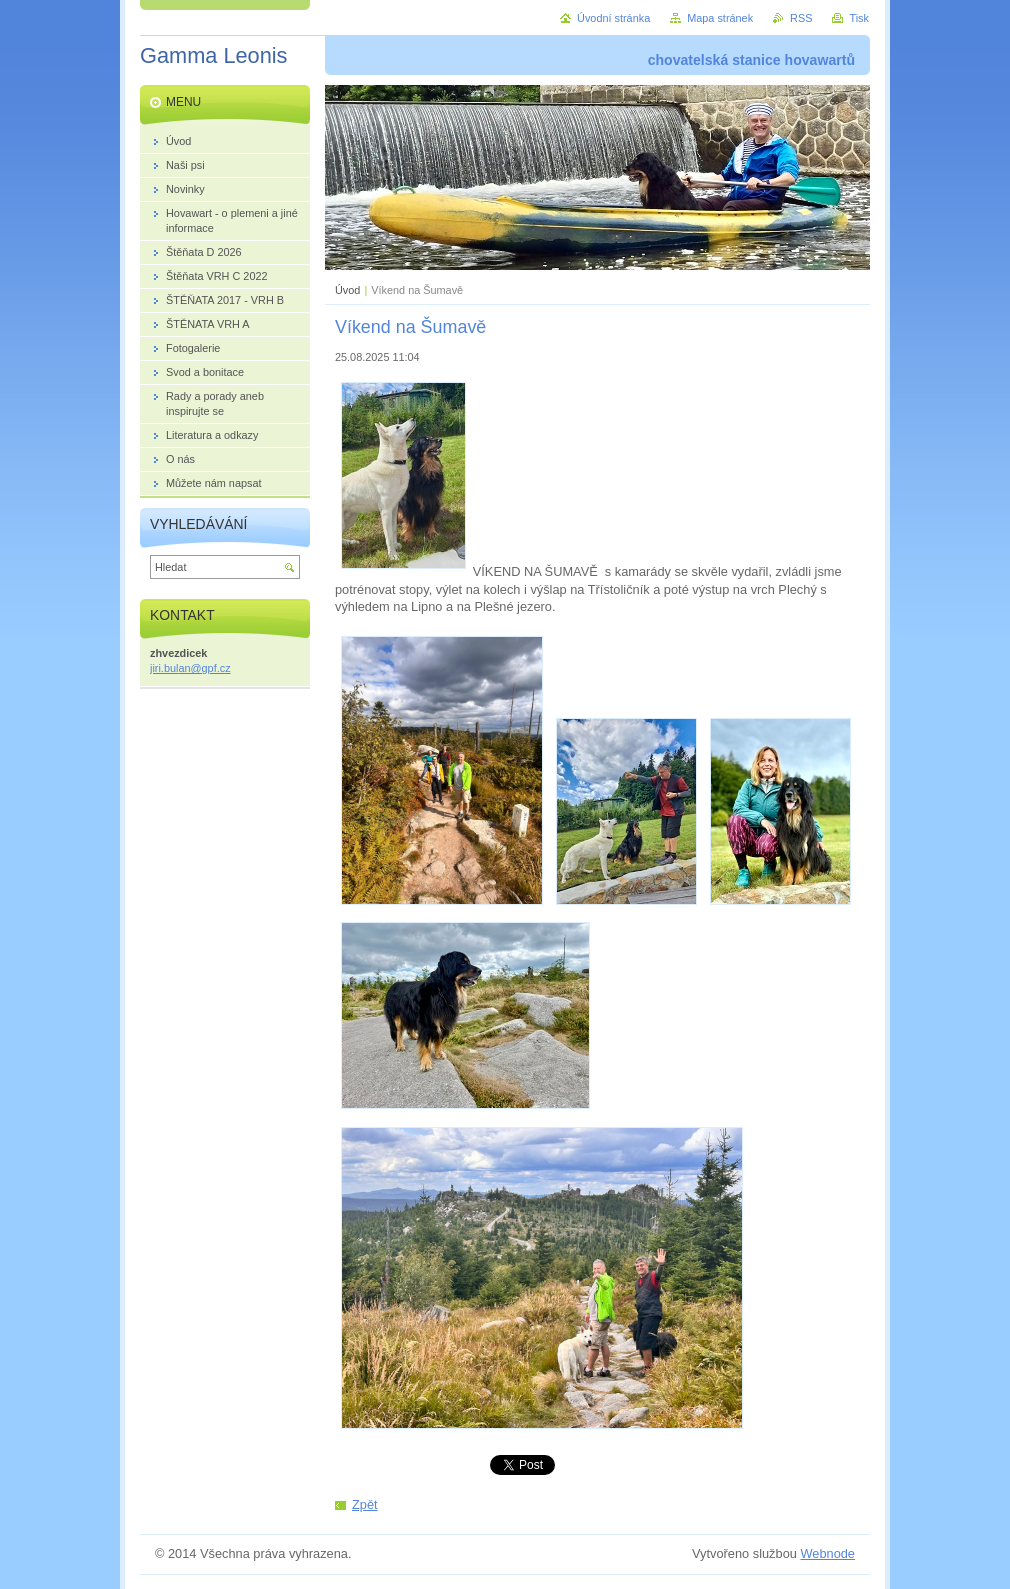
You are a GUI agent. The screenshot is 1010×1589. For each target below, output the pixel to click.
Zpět (365, 1504)
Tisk (859, 18)
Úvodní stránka (613, 18)
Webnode (827, 1553)
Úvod (347, 290)
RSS (801, 18)
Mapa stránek (720, 18)
